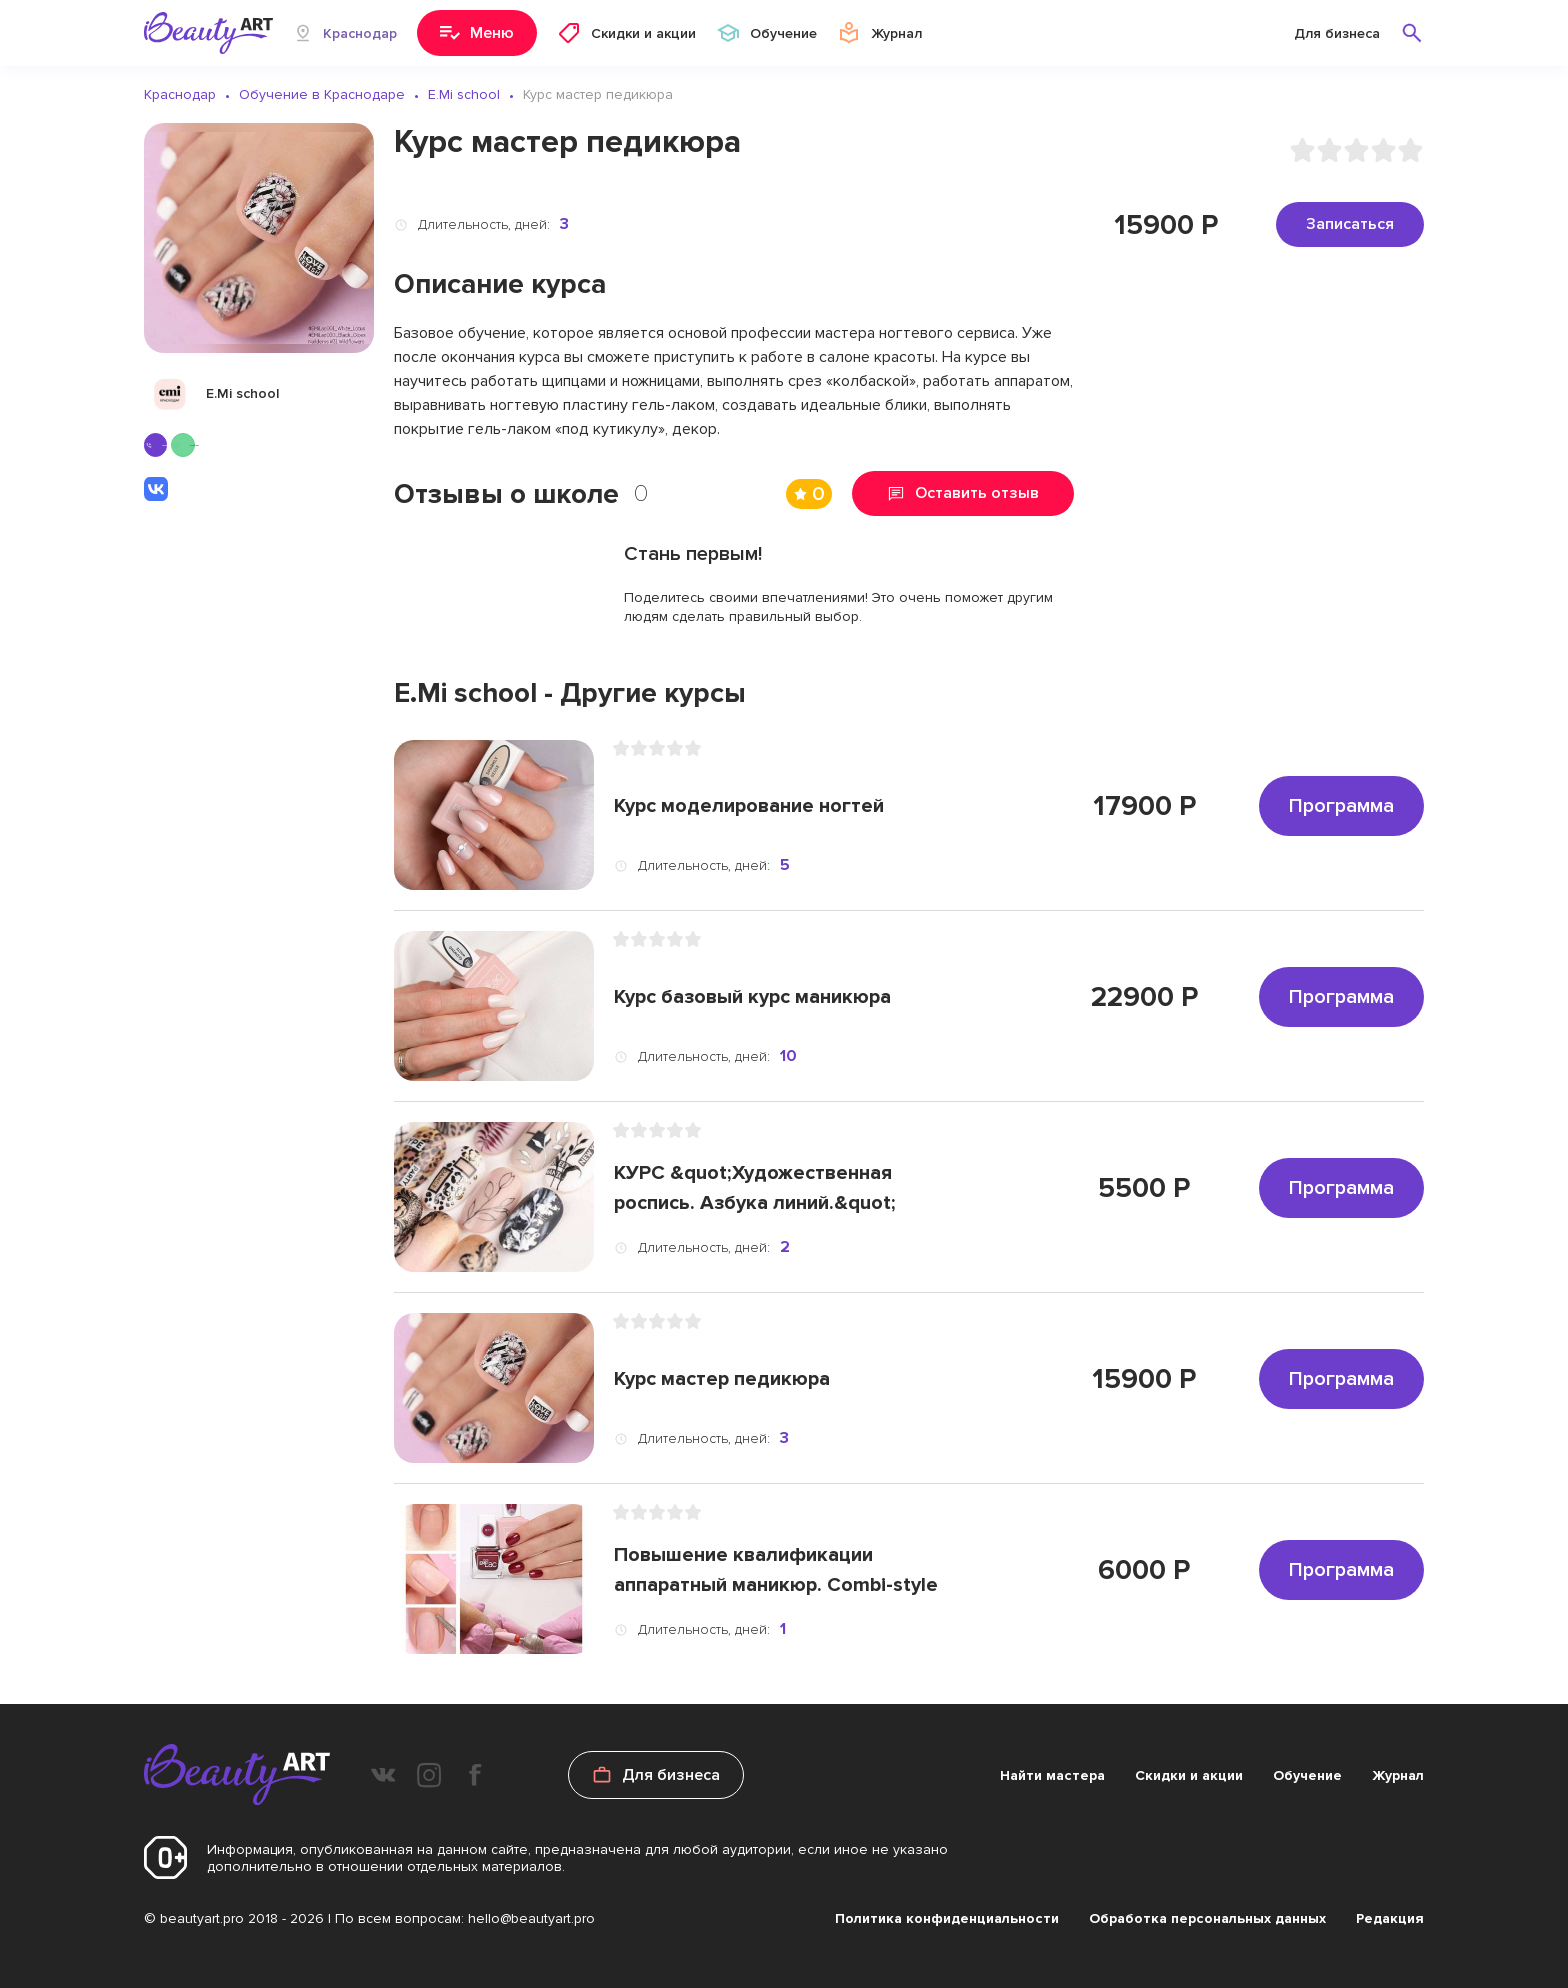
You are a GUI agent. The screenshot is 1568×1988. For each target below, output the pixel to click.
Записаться (1350, 224)
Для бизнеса (1337, 33)
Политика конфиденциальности (947, 1918)
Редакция (1390, 1918)
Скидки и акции (1189, 1775)
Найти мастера (1052, 1775)
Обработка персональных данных (1207, 1918)
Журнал (1398, 1775)
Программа (1341, 806)
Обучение (1307, 1775)
